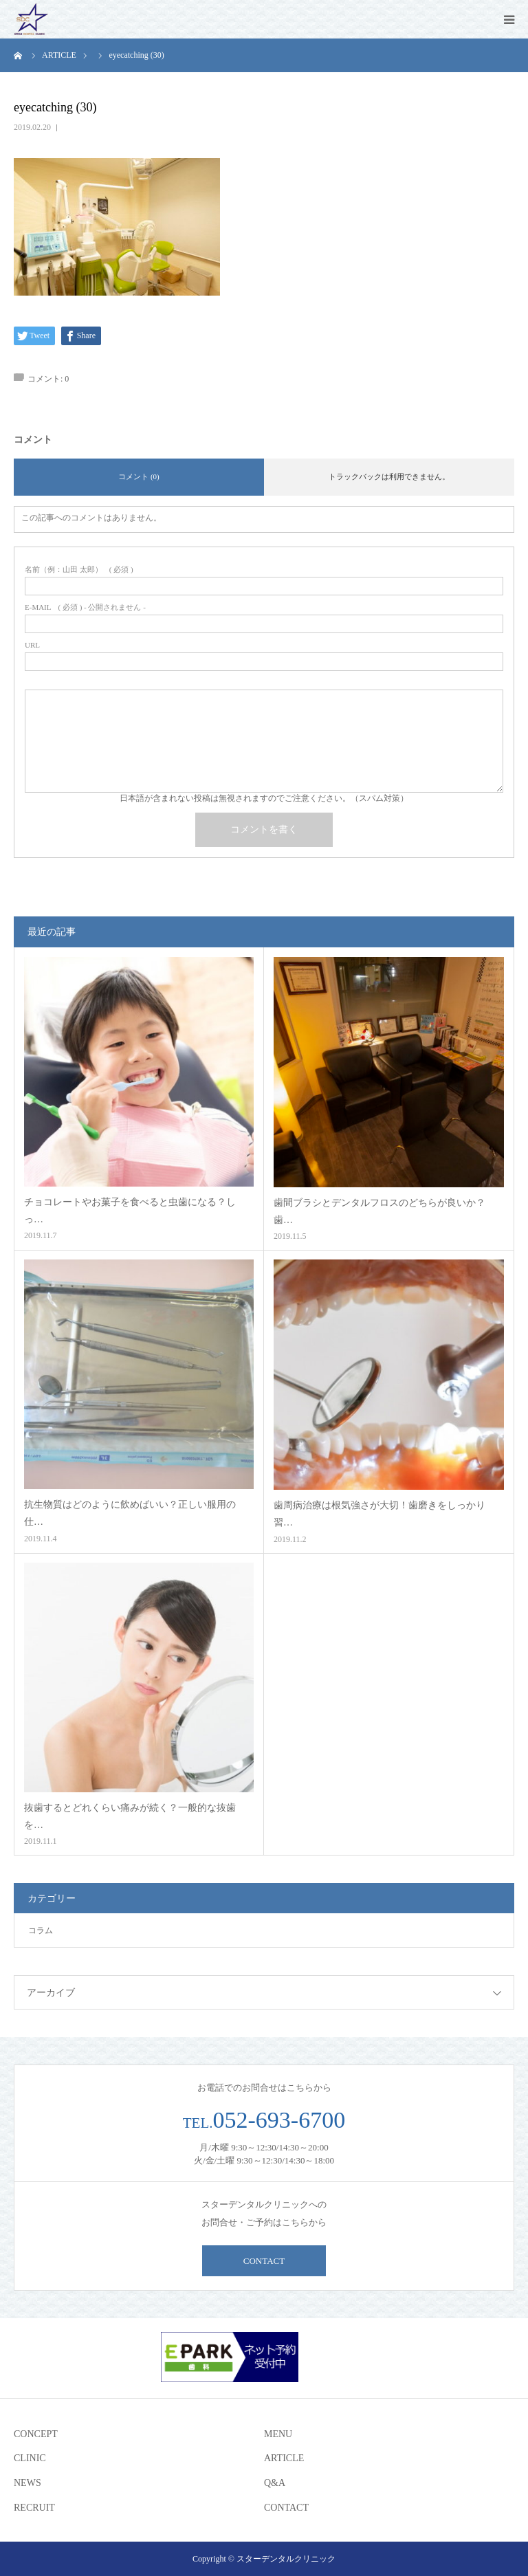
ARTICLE (284, 2458)
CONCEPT (36, 2434)
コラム (40, 1930)
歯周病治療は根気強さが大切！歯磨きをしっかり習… (379, 1514)
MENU (278, 2434)
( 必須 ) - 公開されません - (85, 607)
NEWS (27, 2483)
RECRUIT (34, 2507)
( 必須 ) (79, 569)
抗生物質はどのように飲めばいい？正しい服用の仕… (130, 1513)
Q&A (274, 2483)
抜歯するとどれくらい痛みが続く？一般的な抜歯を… (130, 1816)
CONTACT (264, 2261)
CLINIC (30, 2458)
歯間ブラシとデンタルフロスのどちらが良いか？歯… (379, 1211)
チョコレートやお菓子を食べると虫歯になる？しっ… (130, 1210)
